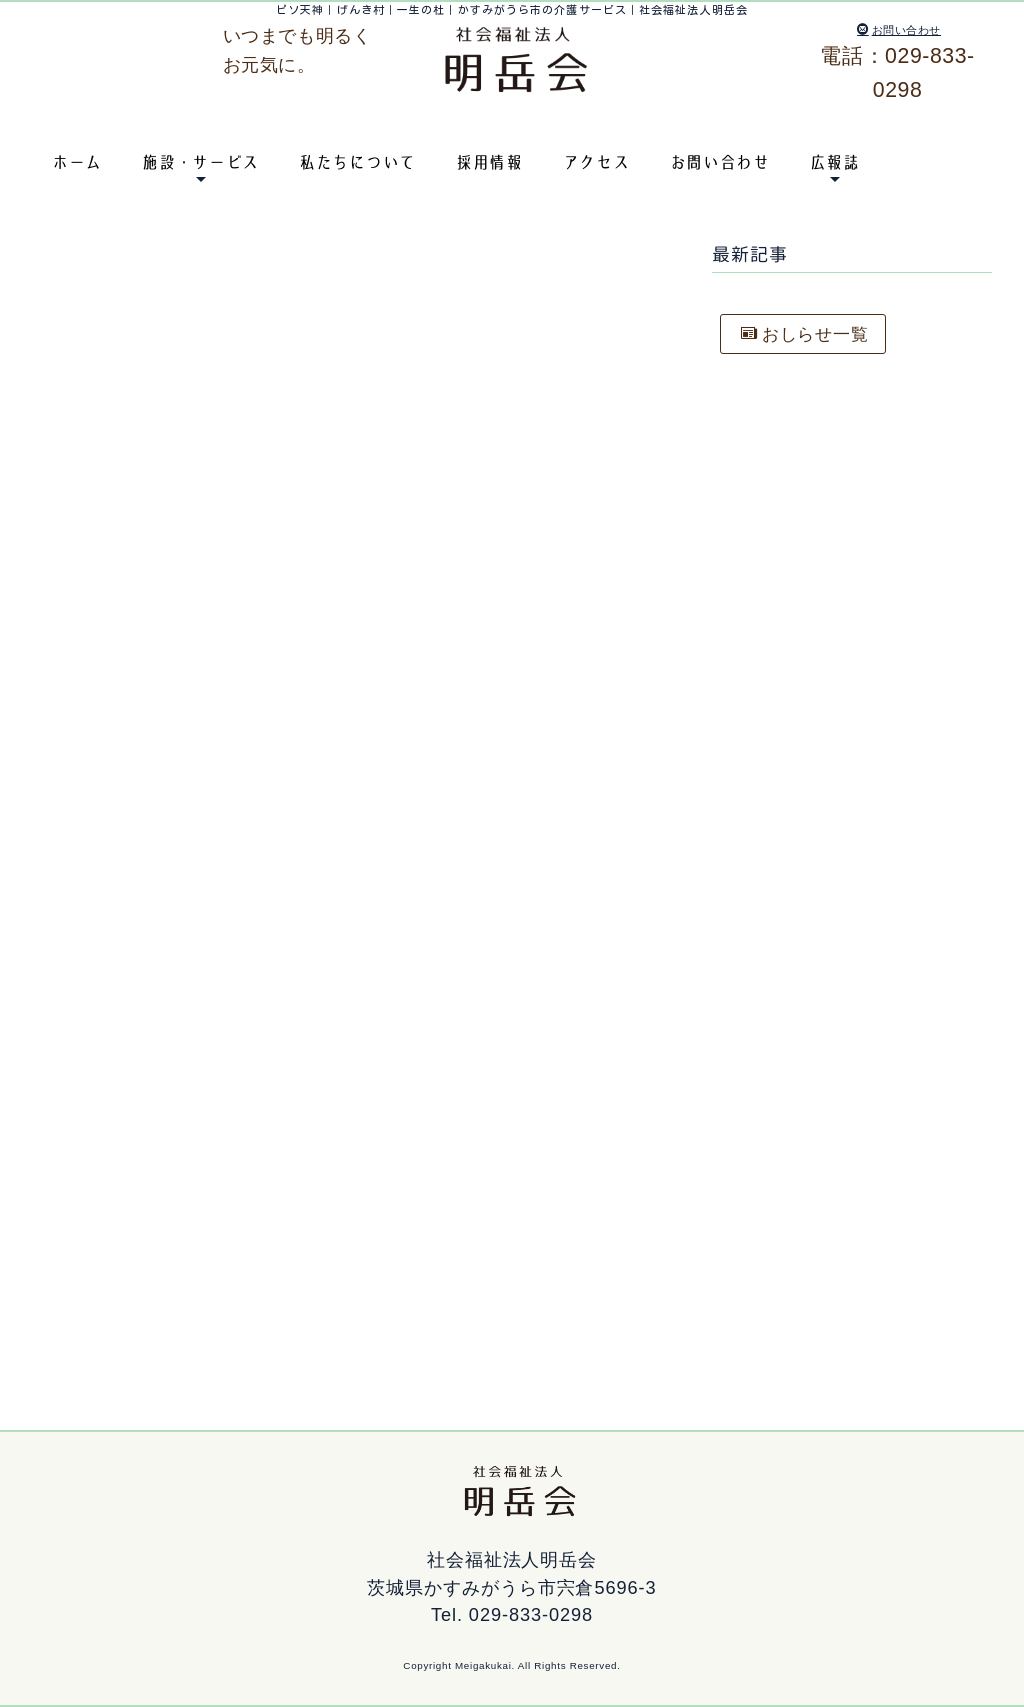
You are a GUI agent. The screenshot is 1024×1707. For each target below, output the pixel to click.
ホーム (77, 162)
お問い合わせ (899, 30)
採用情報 (489, 162)
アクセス (596, 162)
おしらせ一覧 (810, 335)
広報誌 (835, 162)
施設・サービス (200, 162)
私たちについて (357, 162)
